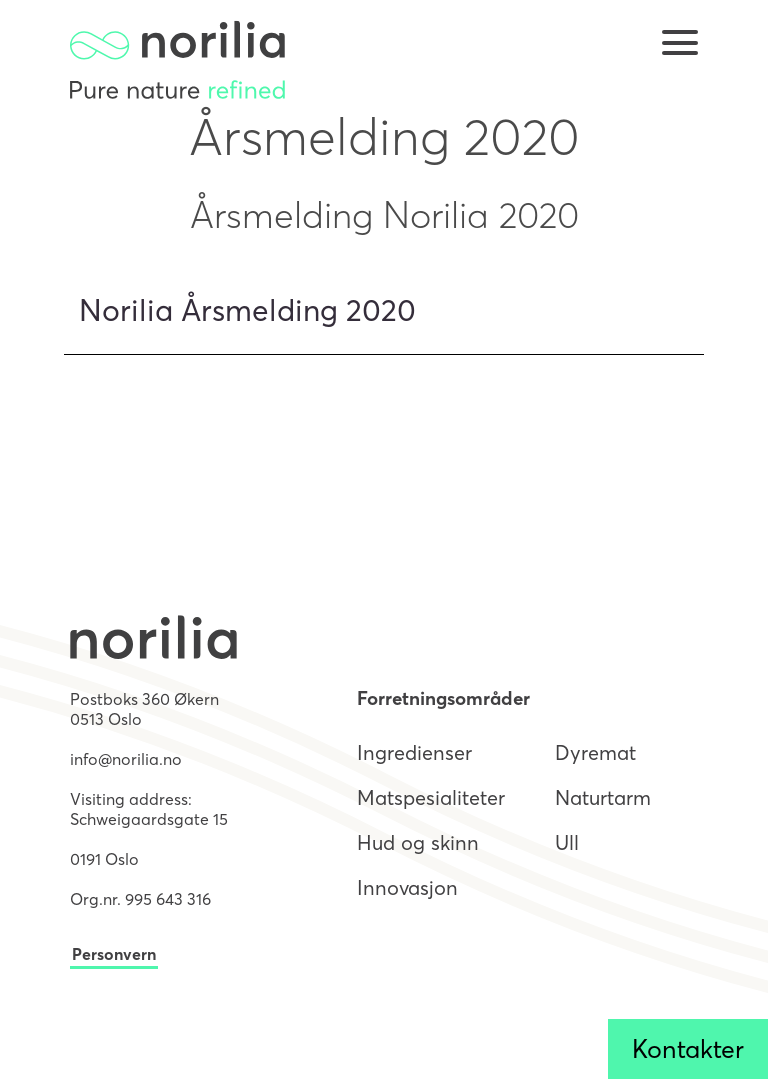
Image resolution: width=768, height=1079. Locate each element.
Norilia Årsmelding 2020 (247, 310)
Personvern (114, 954)
